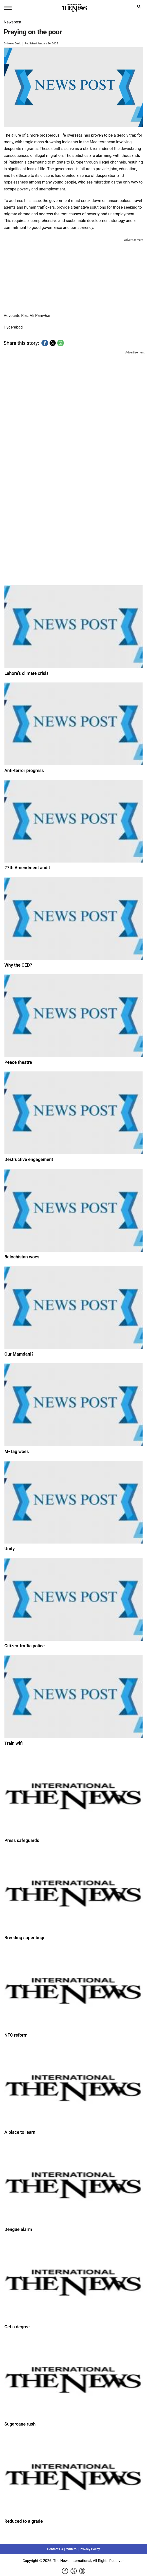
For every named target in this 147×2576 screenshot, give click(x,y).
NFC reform (16, 2035)
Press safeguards (21, 1840)
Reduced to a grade (23, 2521)
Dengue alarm (18, 2229)
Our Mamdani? (19, 1354)
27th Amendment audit (27, 867)
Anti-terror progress (24, 770)
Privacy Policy (90, 2549)
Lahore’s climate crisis (26, 673)
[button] (44, 343)
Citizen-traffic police (24, 1645)
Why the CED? (18, 965)
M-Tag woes (16, 1451)
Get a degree (17, 2326)
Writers (71, 2549)
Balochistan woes (21, 1256)
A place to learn (20, 2132)
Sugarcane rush (20, 2424)
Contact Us (55, 2549)
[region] (73, 274)
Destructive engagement (28, 1159)
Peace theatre (18, 1062)
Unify (9, 1548)
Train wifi (13, 1743)
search (140, 8)
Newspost (12, 22)
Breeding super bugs (24, 1937)
